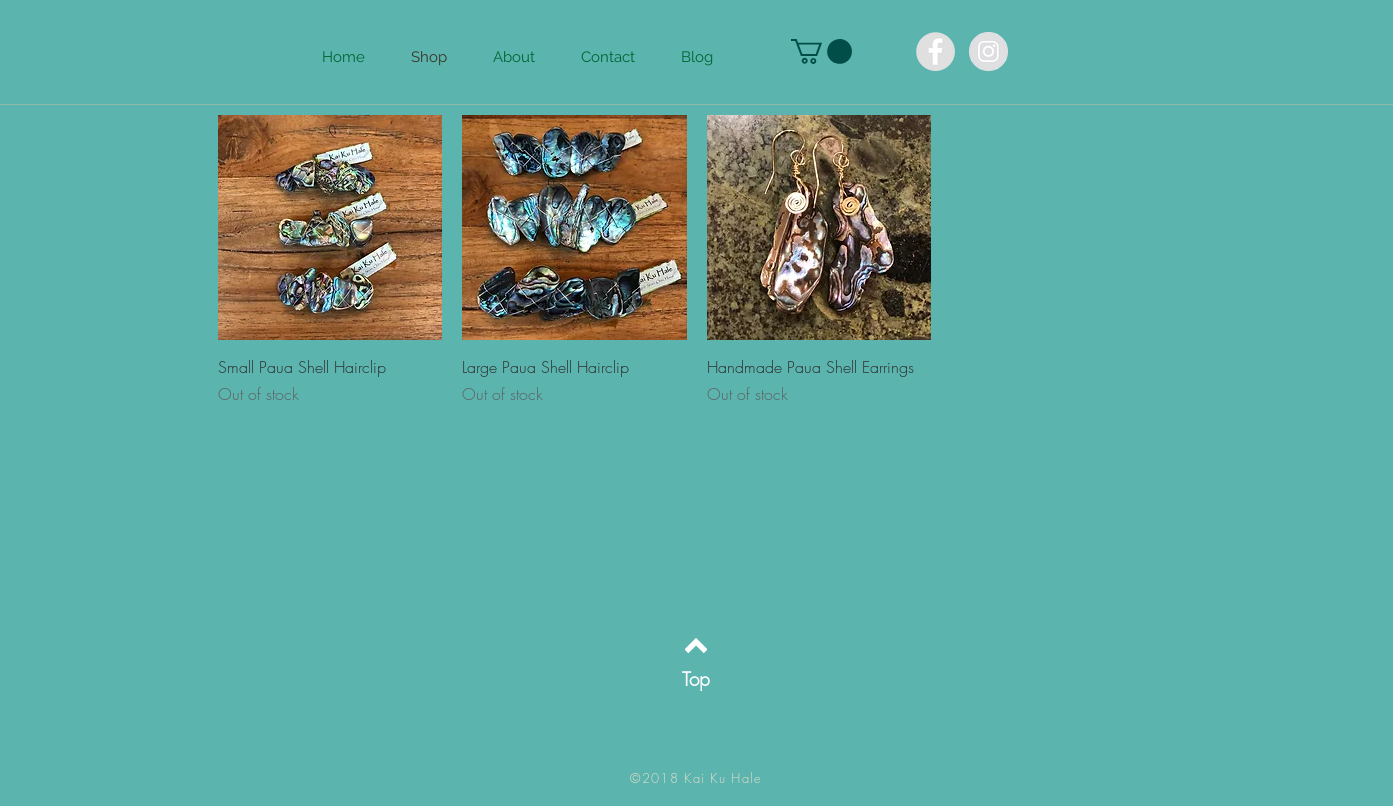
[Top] (696, 679)
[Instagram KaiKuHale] (988, 51)
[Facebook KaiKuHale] (935, 51)
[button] (821, 51)
